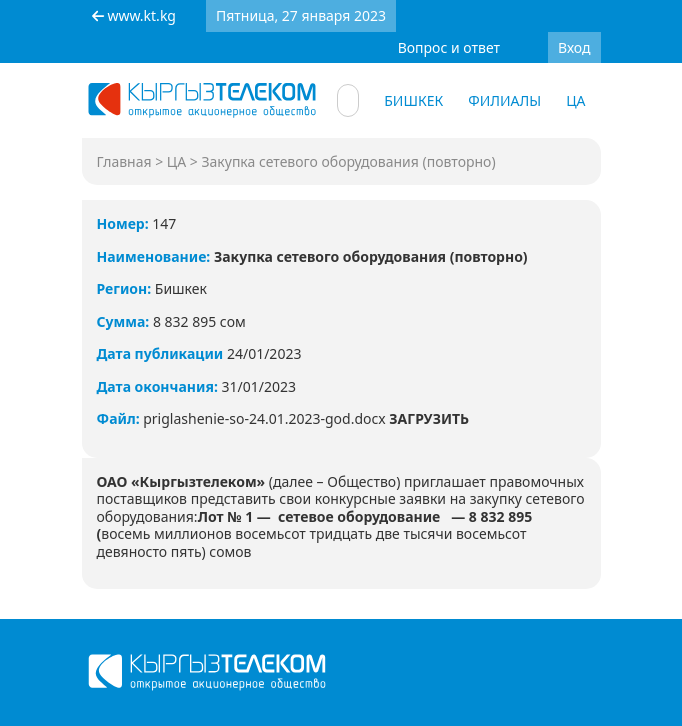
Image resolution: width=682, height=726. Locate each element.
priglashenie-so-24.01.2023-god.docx (306, 418)
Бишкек (413, 100)
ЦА (575, 100)
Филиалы (504, 100)
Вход (574, 47)
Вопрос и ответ (449, 47)
